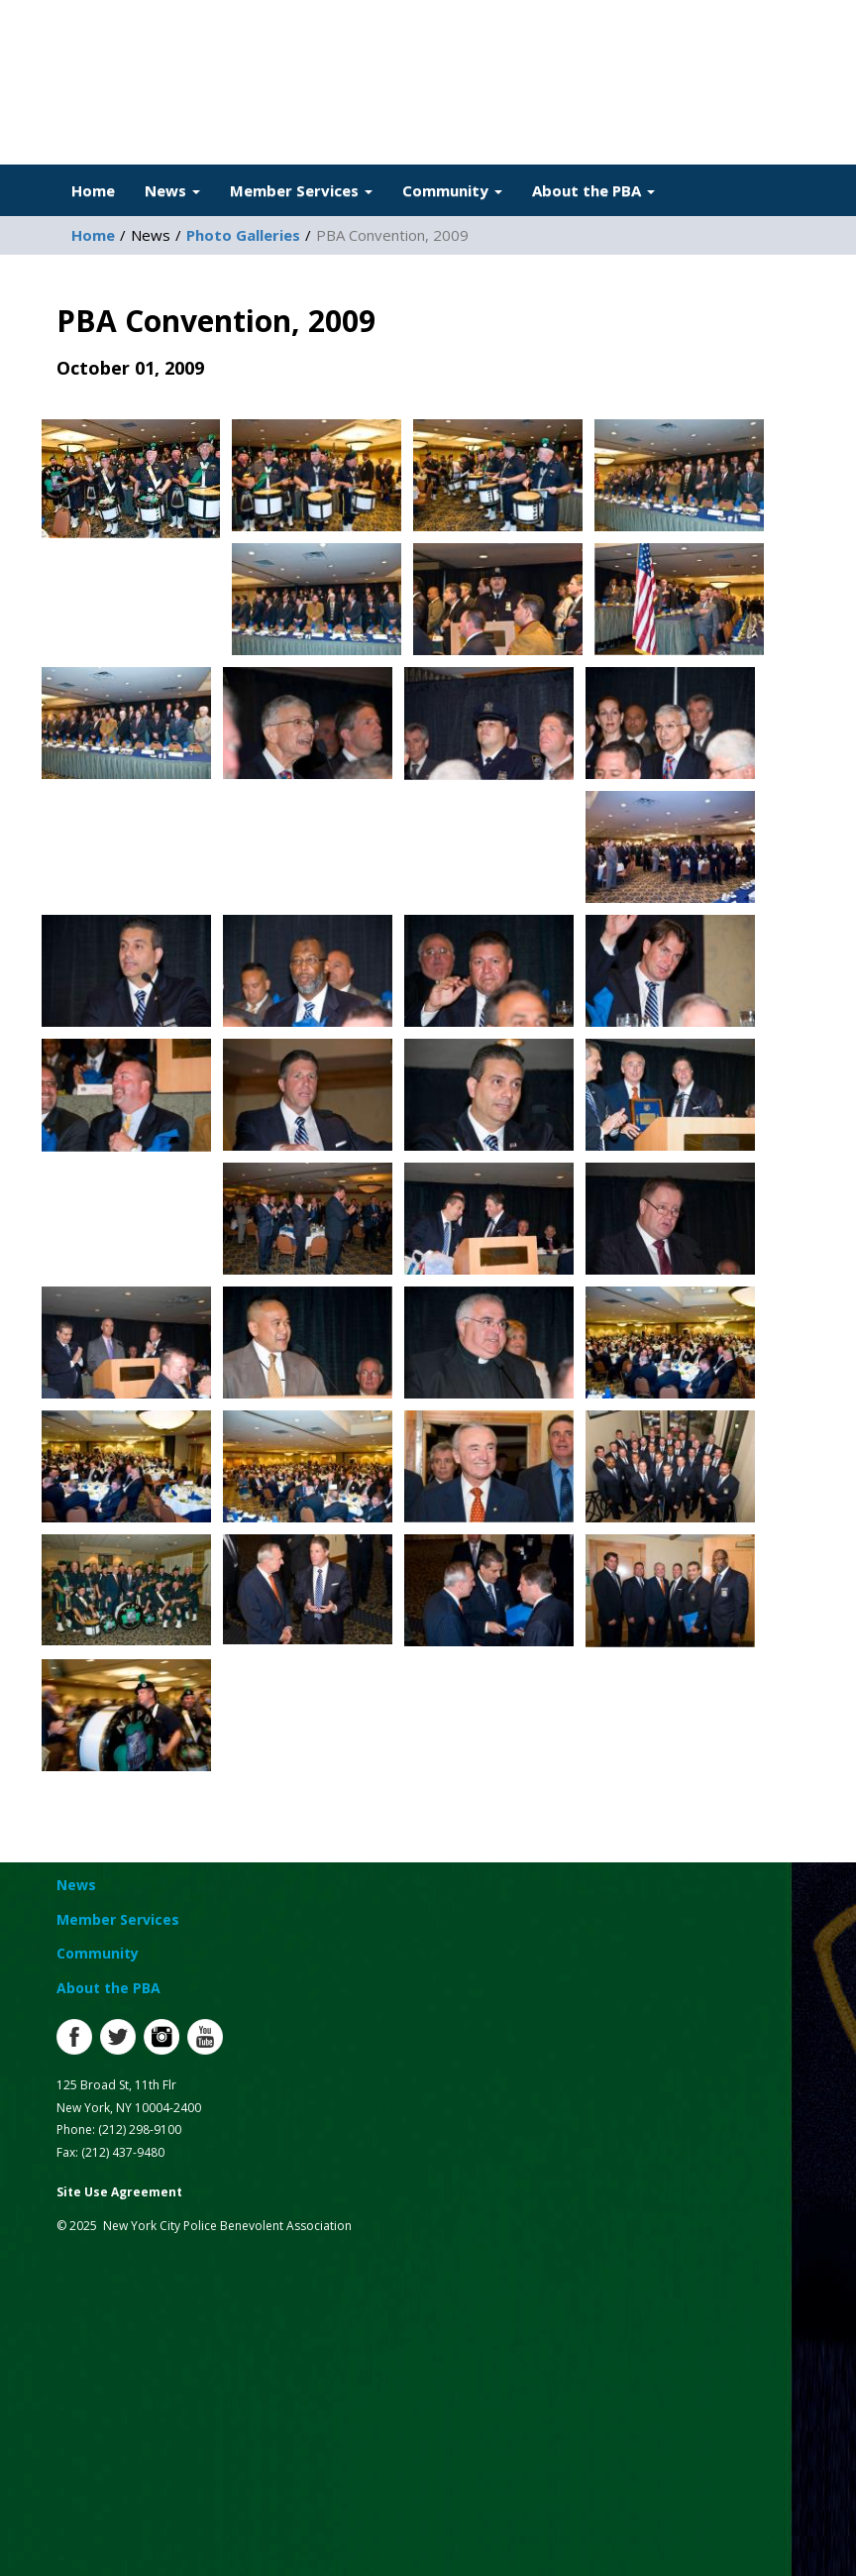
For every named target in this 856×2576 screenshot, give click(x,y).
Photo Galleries (243, 235)
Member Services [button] (301, 190)
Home (93, 190)
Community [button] (452, 190)
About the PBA (108, 1987)
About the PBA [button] (593, 190)
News (76, 1884)
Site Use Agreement (119, 2192)
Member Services (117, 1919)
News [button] (172, 190)
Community (97, 1953)
